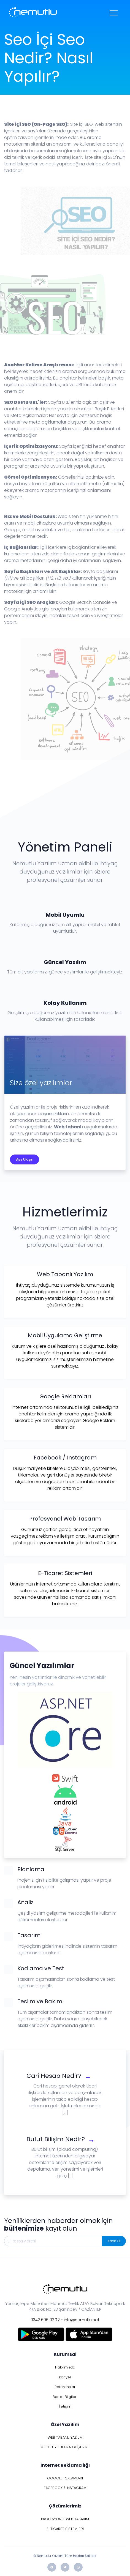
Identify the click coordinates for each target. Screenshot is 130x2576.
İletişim (65, 2406)
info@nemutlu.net (81, 2320)
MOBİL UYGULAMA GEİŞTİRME (65, 2447)
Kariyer (65, 2377)
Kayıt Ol (114, 2241)
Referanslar (65, 2386)
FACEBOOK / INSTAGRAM (65, 2487)
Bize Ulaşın (24, 1159)
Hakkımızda (65, 2367)
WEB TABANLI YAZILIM (65, 2437)
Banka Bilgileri (65, 2396)
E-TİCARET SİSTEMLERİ (65, 2528)
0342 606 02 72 (45, 2320)
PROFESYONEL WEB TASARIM (65, 2519)
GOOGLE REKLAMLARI (65, 2478)
